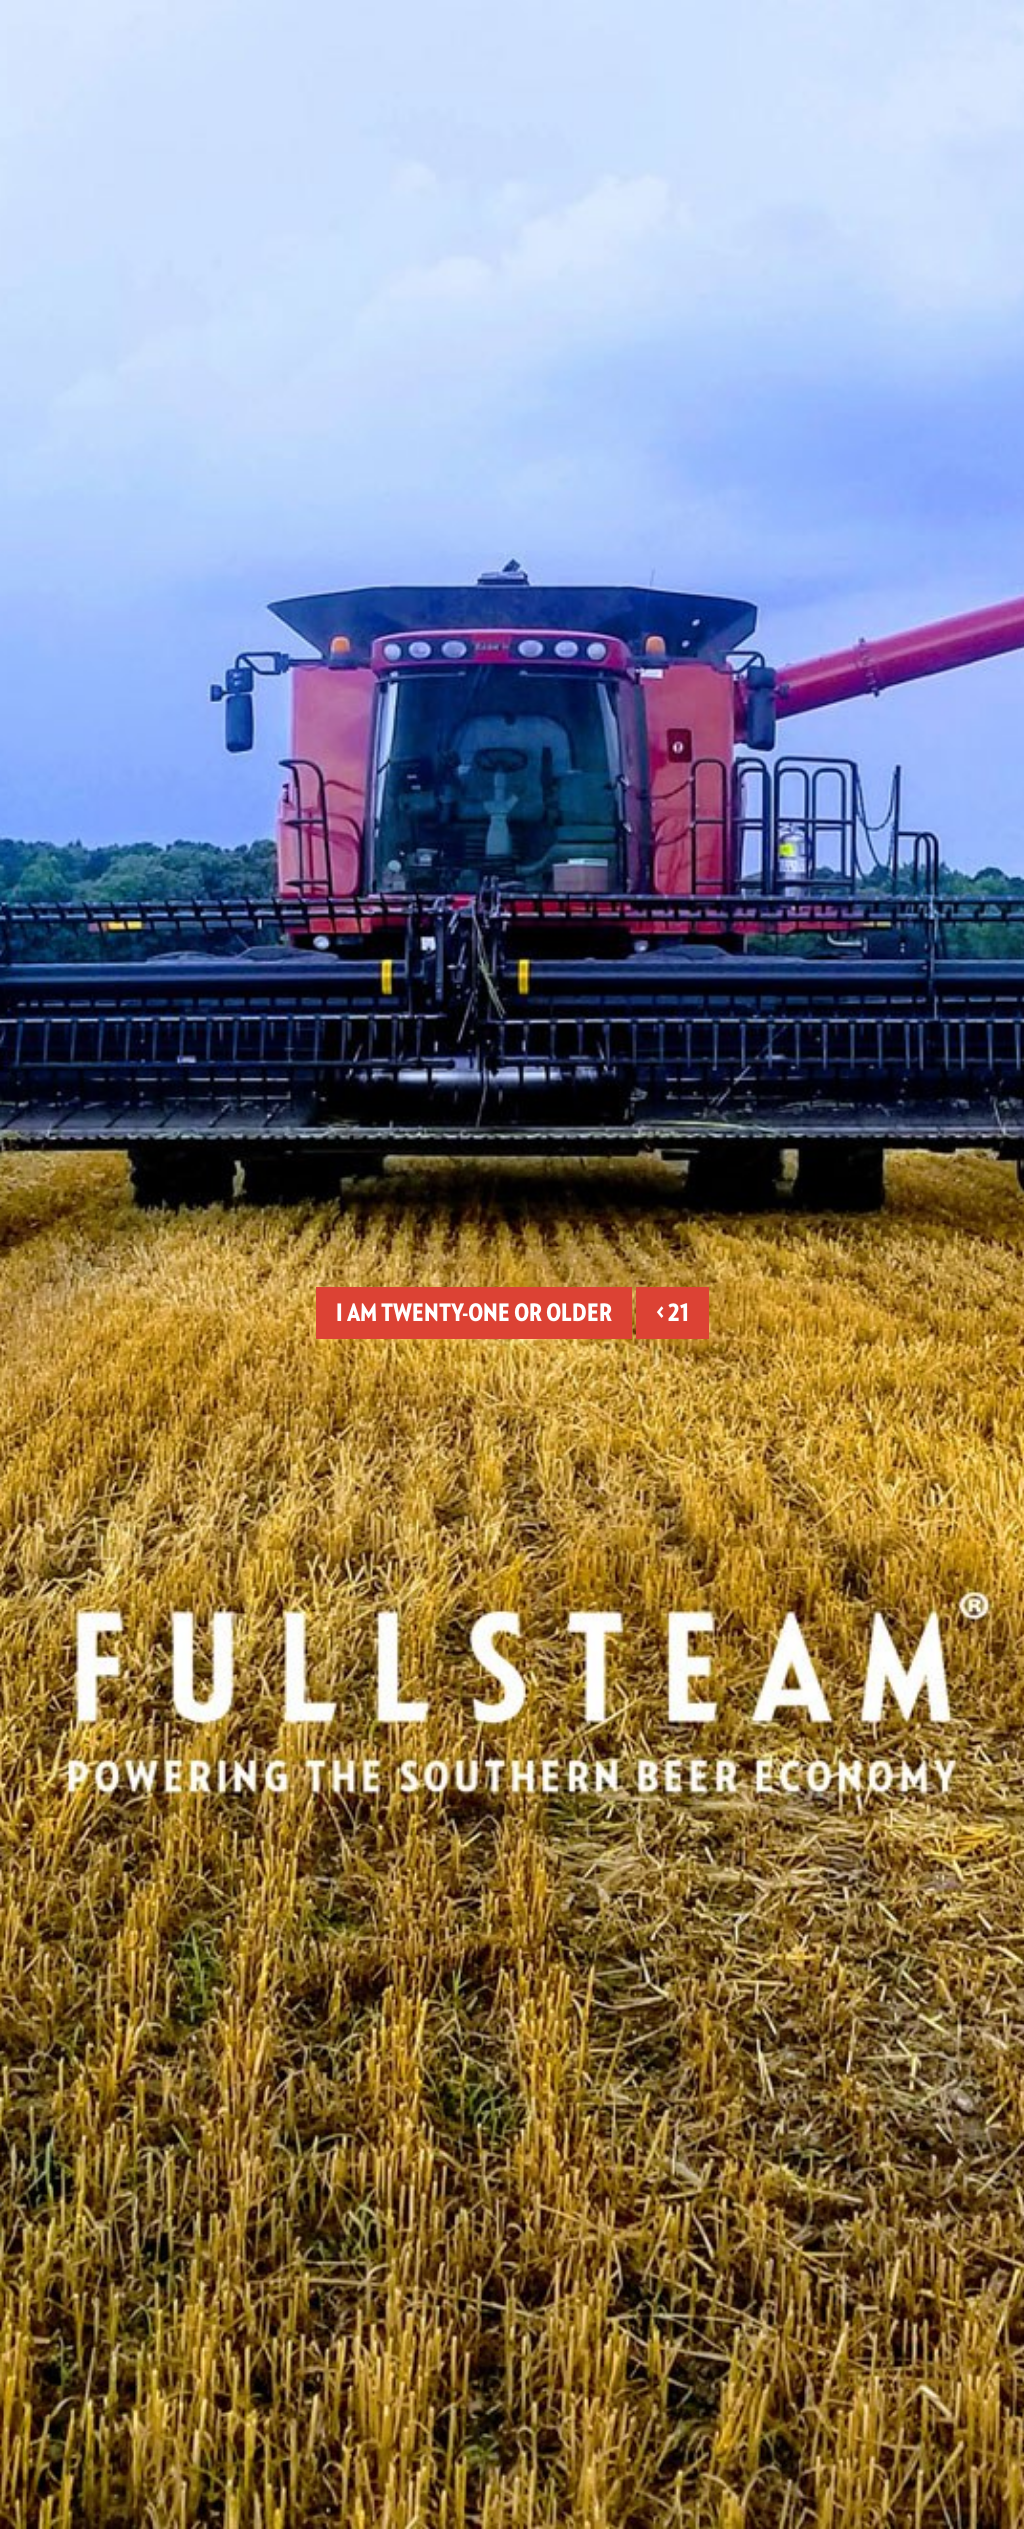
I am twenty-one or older (474, 1312)
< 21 (672, 1312)
